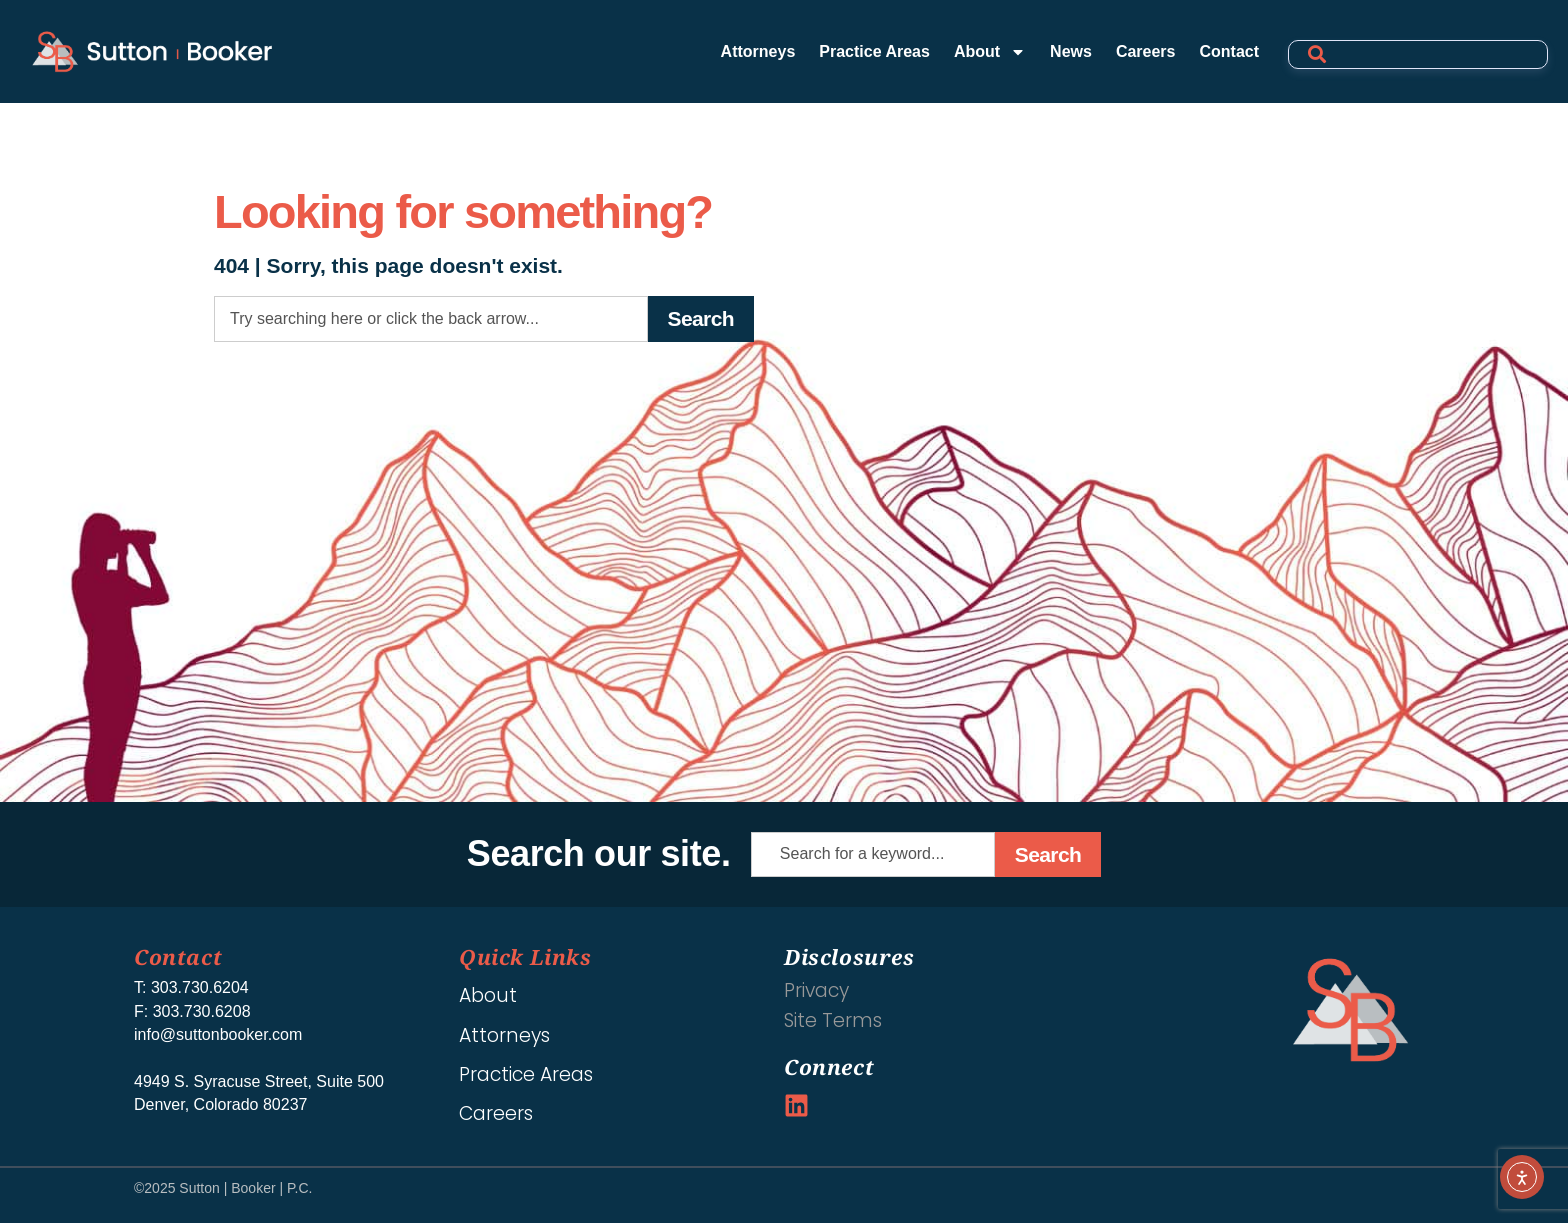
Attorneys (758, 51)
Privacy (816, 990)
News (1071, 51)
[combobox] (431, 319)
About (990, 52)
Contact (1229, 51)
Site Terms (833, 1020)
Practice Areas (874, 51)
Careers (1146, 51)
